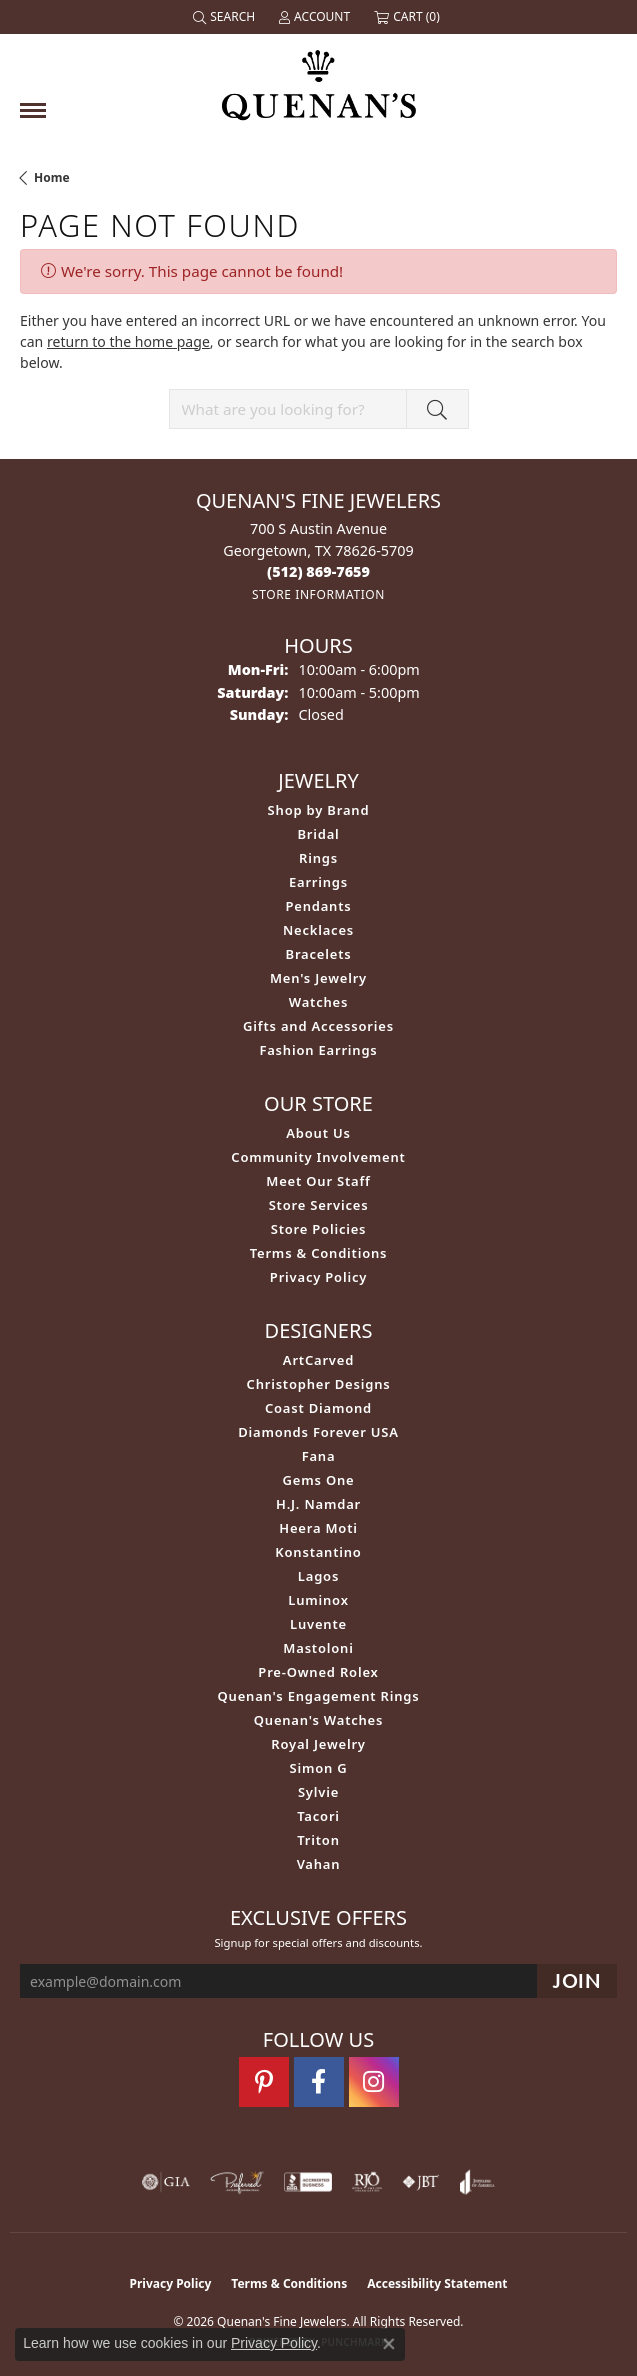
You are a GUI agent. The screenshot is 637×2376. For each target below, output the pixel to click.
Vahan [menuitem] (319, 1864)
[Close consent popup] (389, 2344)
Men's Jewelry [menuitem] (318, 978)
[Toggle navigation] (33, 110)
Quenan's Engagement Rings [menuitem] (319, 1696)
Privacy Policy (318, 1277)
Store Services (319, 1205)
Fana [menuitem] (319, 1456)
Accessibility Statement (437, 2283)
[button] (226, 17)
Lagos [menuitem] (318, 1576)
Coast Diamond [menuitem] (318, 1408)
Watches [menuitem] (318, 1002)
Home (52, 177)
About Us (318, 1133)
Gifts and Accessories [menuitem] (318, 1026)
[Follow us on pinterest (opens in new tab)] (264, 2082)
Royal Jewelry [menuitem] (318, 1744)
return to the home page (128, 341)
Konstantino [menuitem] (318, 1552)
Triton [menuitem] (318, 1840)
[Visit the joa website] (477, 2182)
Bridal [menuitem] (318, 834)
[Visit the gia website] (166, 2182)
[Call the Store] (318, 571)
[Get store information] (318, 594)
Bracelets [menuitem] (319, 954)
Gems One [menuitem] (319, 1480)
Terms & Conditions (319, 1253)
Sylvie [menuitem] (318, 1792)
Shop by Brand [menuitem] (319, 810)
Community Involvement (318, 1157)
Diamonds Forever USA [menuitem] (318, 1432)
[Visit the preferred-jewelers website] (237, 2182)
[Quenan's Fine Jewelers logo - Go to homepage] (319, 77)
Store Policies (319, 1229)
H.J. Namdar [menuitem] (318, 1504)
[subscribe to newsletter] (577, 1981)
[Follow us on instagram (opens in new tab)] (374, 2082)
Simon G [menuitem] (318, 1768)
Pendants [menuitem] (318, 906)
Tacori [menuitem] (318, 1816)
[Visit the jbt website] (421, 2182)
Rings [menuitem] (318, 858)
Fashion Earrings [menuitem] (318, 1050)
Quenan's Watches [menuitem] (319, 1720)
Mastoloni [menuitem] (318, 1648)
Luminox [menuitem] (318, 1600)
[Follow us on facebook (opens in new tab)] (319, 2082)
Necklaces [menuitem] (318, 930)
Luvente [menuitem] (318, 1624)
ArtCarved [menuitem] (318, 1360)
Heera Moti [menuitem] (318, 1528)
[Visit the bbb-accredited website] (308, 2182)
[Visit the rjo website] (367, 2182)
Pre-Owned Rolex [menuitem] (318, 1672)
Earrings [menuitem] (318, 882)
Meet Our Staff (318, 1181)
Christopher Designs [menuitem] (319, 1384)
